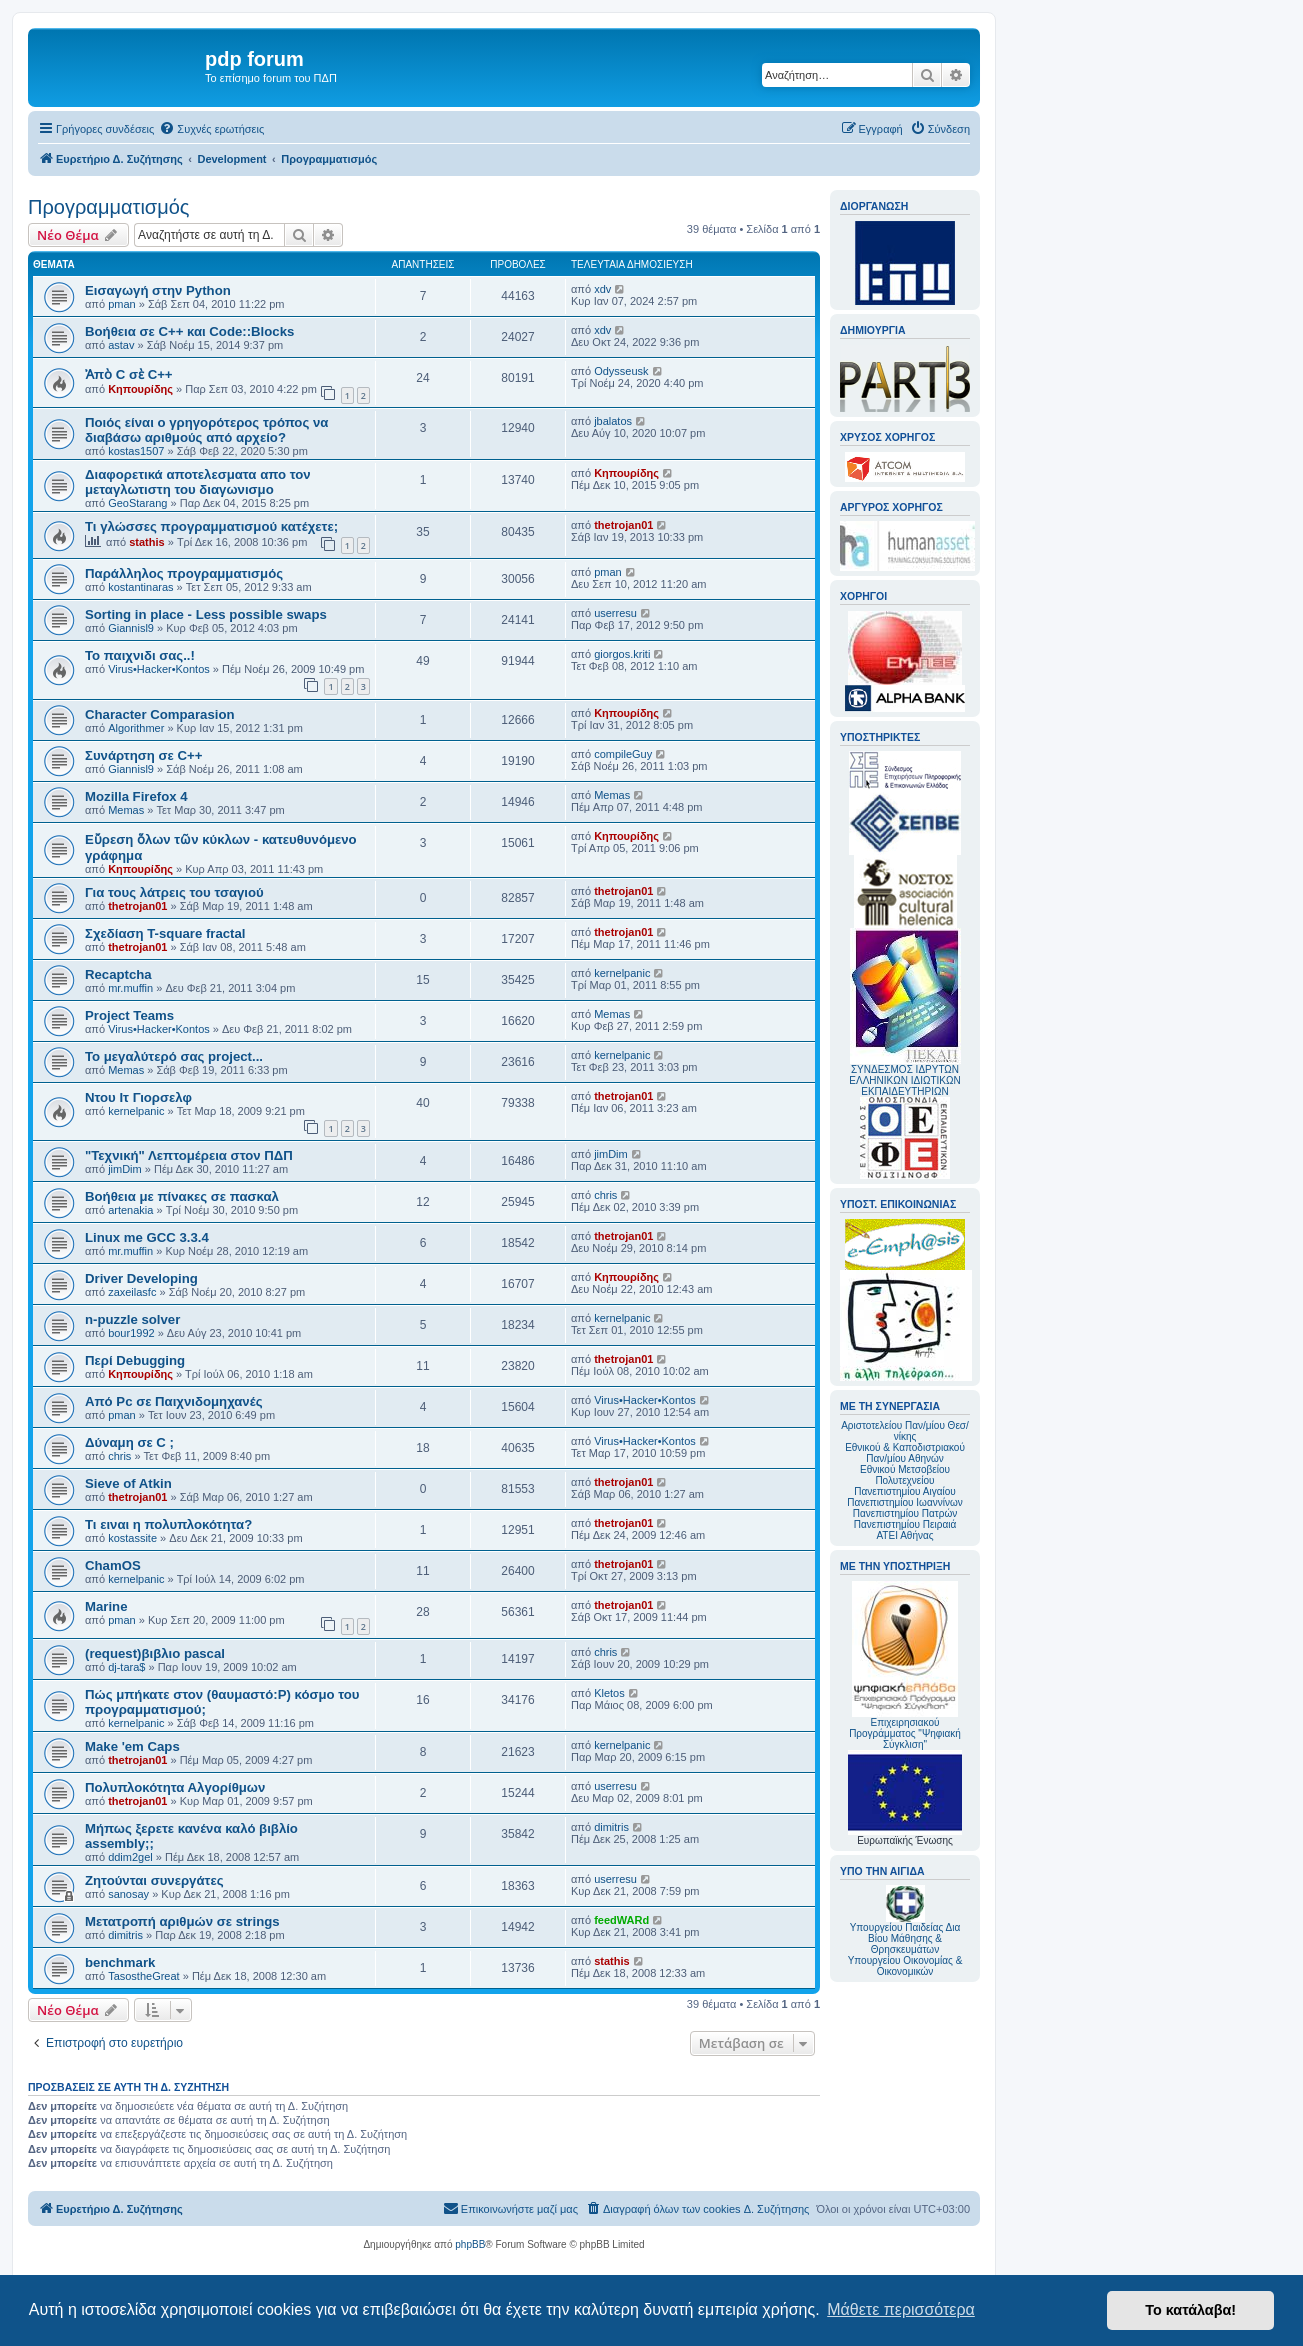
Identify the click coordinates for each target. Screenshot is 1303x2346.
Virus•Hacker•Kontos (159, 669)
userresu (615, 613)
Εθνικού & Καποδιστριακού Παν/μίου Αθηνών (905, 1453)
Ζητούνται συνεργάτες (154, 1880)
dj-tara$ (126, 1667)
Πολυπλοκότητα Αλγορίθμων (175, 1787)
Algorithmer (136, 728)
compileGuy (623, 754)
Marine (106, 1606)
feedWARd (621, 1920)
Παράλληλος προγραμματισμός (184, 573)
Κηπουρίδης (140, 389)
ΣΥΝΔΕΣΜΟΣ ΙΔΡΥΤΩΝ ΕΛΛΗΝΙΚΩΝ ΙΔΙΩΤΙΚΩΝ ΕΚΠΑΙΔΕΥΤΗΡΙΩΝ (904, 1080)
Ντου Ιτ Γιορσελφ (138, 1097)
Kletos (609, 1693)
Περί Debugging (135, 1360)
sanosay (128, 1894)
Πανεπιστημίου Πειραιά (905, 1524)
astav (121, 345)
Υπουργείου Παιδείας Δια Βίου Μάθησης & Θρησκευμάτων (905, 1938)
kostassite (132, 1538)
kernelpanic (622, 973)
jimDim (125, 1169)
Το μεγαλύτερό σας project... (174, 1056)
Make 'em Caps (132, 1746)
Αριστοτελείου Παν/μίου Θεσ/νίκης (905, 1431)
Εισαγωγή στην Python (158, 290)
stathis (146, 542)
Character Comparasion (160, 714)
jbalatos (613, 421)
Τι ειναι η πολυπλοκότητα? (168, 1524)
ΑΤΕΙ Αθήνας (904, 1535)
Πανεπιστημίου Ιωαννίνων (904, 1502)
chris (605, 1195)
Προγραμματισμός (108, 207)
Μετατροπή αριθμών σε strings (182, 1921)
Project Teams (129, 1015)
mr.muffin (130, 988)
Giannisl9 (131, 628)
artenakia (130, 1210)
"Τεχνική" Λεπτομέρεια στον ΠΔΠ (189, 1155)
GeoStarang (137, 503)
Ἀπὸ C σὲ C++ (129, 374)
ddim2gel (130, 1857)
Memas (126, 810)
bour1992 (131, 1333)
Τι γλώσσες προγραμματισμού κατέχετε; (211, 526)
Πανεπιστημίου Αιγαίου (904, 1491)
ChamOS (113, 1565)
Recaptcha (118, 974)
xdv (602, 289)
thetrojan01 (623, 525)
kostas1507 (136, 451)
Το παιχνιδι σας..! (140, 655)
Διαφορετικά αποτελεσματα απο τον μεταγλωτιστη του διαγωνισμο (198, 482)
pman (122, 304)
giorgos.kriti (622, 654)
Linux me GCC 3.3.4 (147, 1237)
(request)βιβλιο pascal (155, 1653)
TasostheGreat (144, 1976)
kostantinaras (140, 587)
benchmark (120, 1962)
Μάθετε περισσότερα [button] (901, 2309)
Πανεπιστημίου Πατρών (905, 1513)
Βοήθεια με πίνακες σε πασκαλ (182, 1196)
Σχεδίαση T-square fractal (165, 933)
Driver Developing (141, 1278)
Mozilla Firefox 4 (136, 796)
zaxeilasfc (132, 1292)
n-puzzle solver (132, 1319)
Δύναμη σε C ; (129, 1442)
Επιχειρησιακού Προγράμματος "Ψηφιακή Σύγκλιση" (905, 1665)
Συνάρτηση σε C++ (143, 755)
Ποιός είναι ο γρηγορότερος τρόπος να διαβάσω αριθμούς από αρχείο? (206, 430)
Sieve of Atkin (128, 1483)
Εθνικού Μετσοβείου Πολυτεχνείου (905, 1475)
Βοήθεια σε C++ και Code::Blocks (189, 331)
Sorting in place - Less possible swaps (206, 614)
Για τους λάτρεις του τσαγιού (174, 892)
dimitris (611, 1827)
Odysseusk (621, 371)
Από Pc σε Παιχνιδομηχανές (174, 1401)
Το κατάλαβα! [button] (1190, 2310)
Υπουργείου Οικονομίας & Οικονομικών (905, 1966)
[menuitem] (211, 129)
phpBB (470, 2244)
